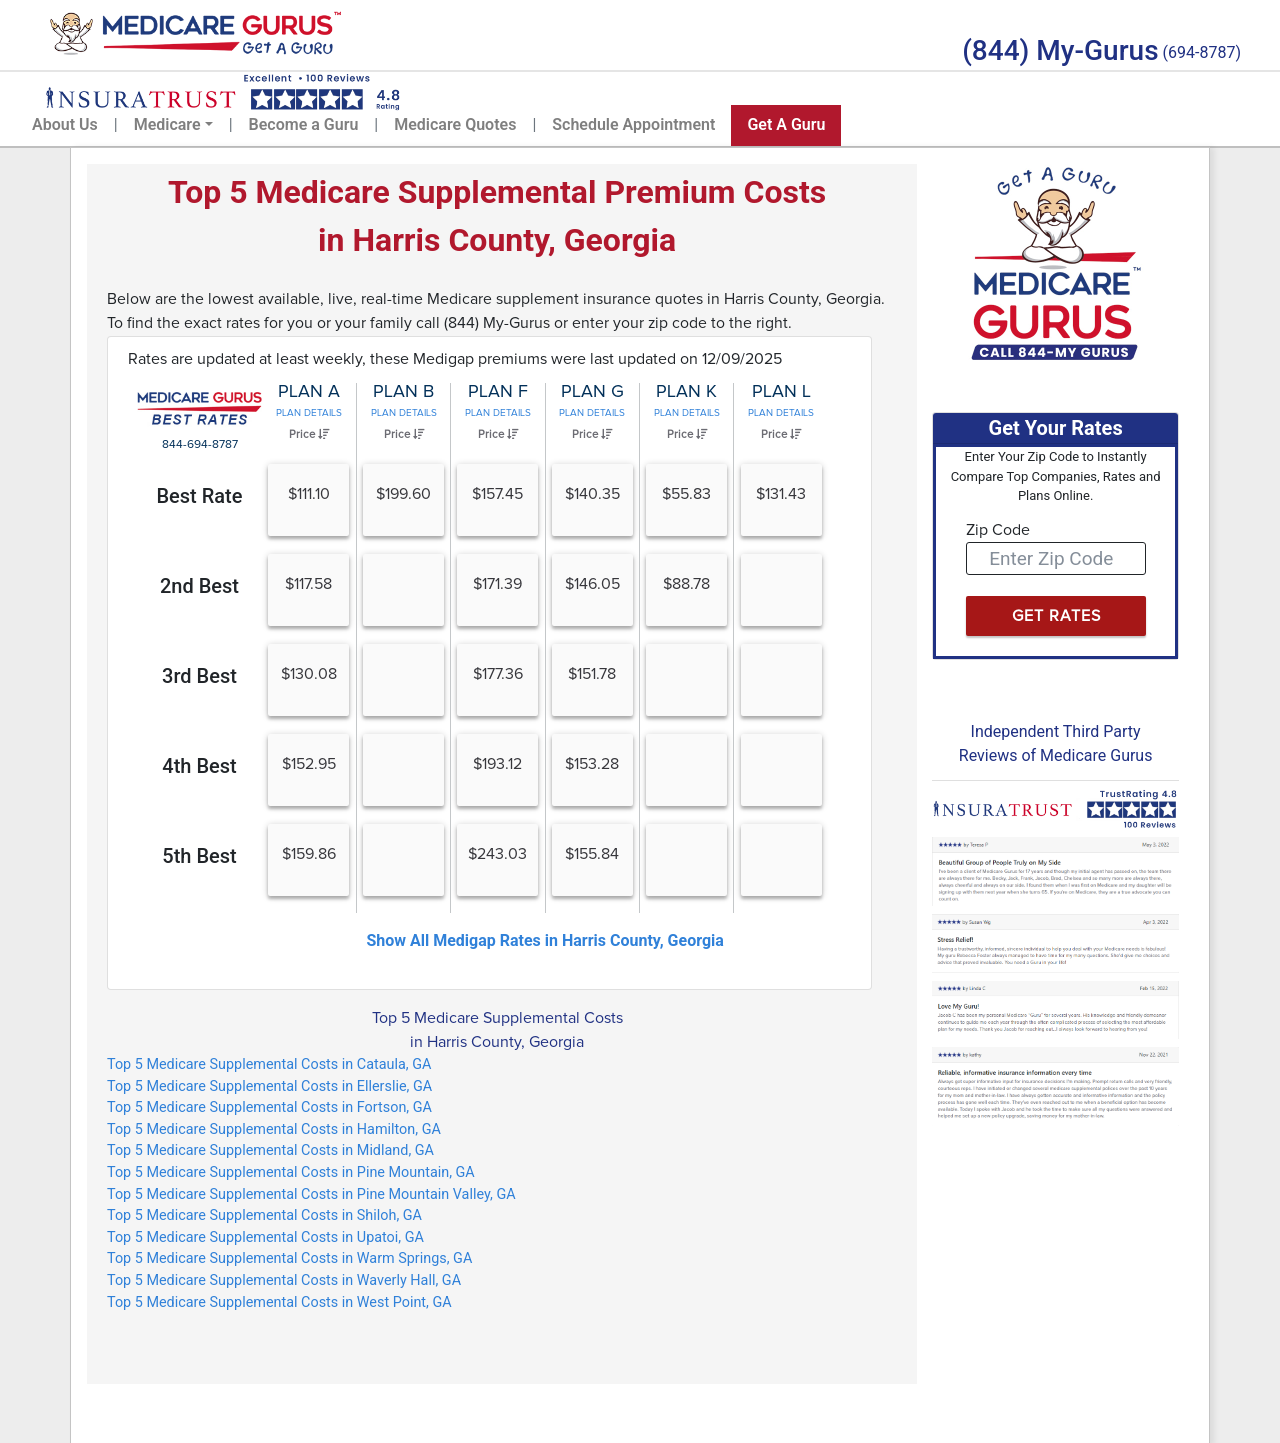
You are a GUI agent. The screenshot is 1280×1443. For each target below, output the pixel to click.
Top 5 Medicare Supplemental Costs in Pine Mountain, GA (291, 1172)
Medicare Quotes (455, 124)
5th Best (199, 856)
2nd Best (199, 586)
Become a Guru (304, 124)
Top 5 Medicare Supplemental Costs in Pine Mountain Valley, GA (311, 1194)
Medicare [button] (167, 124)
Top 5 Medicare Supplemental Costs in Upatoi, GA (265, 1237)
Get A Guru (786, 124)
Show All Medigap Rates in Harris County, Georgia (544, 940)
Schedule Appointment (633, 124)
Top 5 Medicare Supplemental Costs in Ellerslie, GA (269, 1086)
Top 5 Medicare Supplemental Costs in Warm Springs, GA (289, 1258)
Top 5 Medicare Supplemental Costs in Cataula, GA (269, 1064)
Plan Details (309, 413)
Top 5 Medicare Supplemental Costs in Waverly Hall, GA (284, 1280)
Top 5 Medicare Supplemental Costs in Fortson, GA (269, 1107)
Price (309, 434)
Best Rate (199, 496)
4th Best (199, 766)
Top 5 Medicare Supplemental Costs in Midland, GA (270, 1150)
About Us (65, 124)
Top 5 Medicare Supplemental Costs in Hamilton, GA (274, 1129)
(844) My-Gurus (1060, 50)
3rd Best (199, 676)
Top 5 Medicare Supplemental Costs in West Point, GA (279, 1302)
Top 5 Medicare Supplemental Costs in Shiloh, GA (264, 1215)
